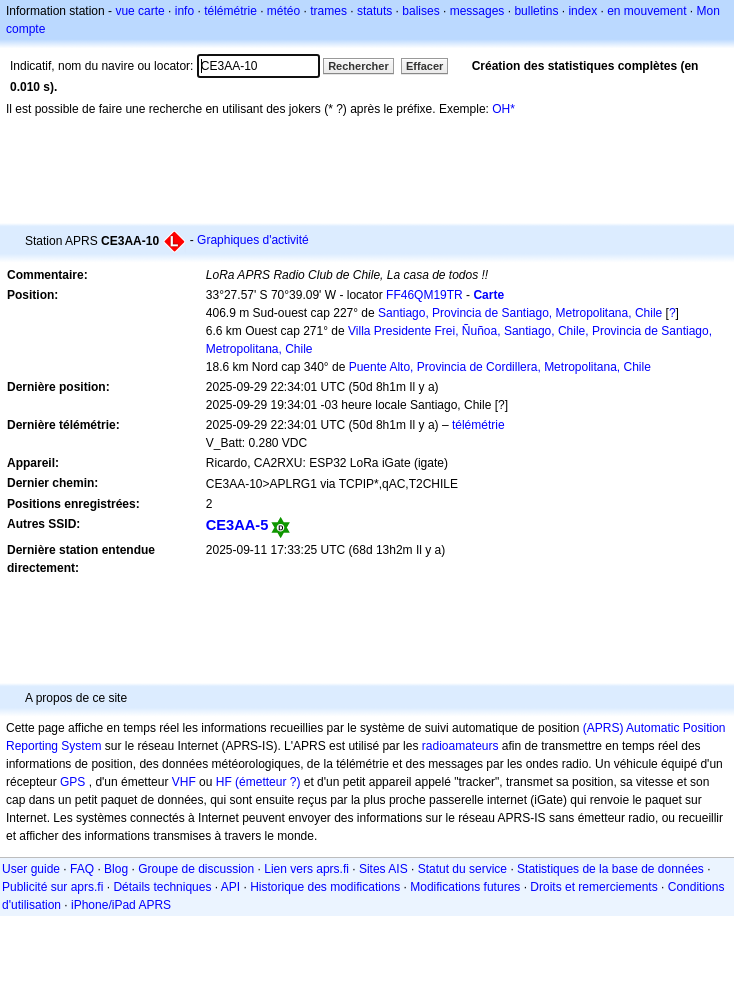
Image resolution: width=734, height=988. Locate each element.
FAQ (82, 869)
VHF (184, 782)
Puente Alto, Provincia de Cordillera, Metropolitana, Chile (500, 367)
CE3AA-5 (237, 525)
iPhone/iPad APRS (121, 905)
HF (224, 782)
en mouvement (646, 11)
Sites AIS (383, 869)
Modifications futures (465, 887)
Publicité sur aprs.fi (52, 887)
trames (328, 11)
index (582, 11)
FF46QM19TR (424, 295)
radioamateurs (460, 746)
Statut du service (462, 869)
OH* (503, 109)
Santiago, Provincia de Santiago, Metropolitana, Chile (520, 313)
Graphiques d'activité (253, 240)
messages (477, 11)
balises (420, 11)
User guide (31, 869)
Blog (116, 869)
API (230, 887)
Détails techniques (162, 887)
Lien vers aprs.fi (306, 869)
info (184, 11)
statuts (374, 11)
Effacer (424, 66)
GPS (72, 782)
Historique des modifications (325, 887)
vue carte (139, 11)
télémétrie (230, 11)
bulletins (536, 11)
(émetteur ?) (267, 782)
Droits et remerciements (593, 887)
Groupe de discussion (196, 869)
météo (283, 11)
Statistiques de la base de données (610, 869)
